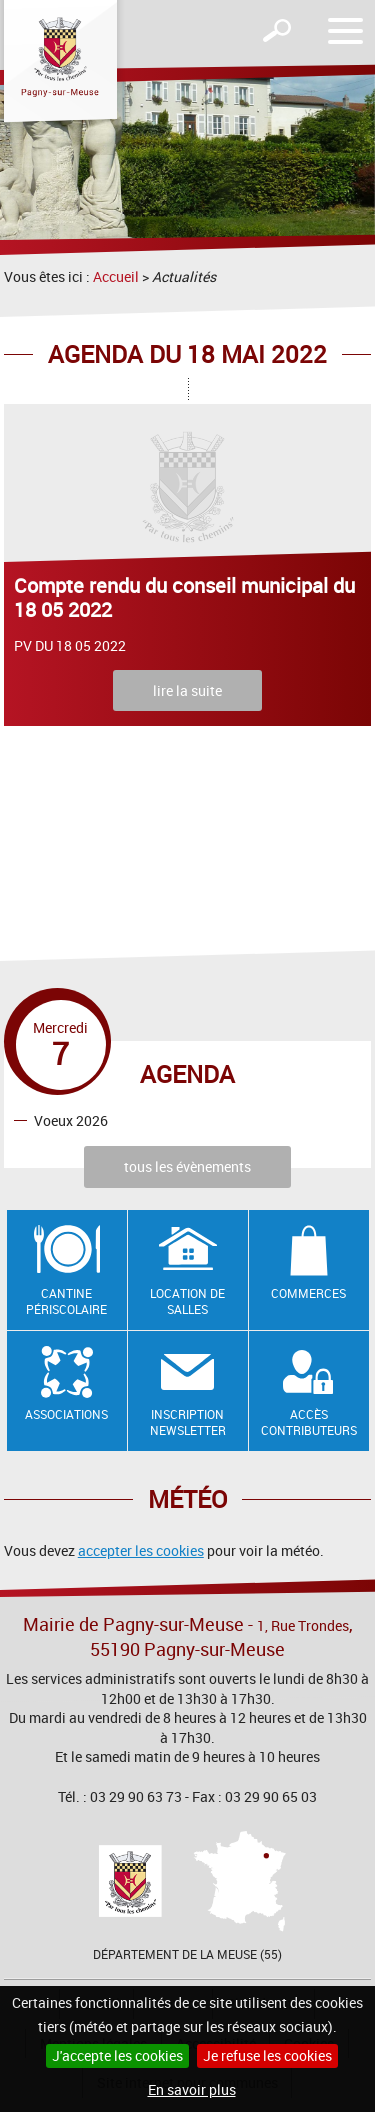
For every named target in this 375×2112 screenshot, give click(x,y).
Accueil (116, 276)
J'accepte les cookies (117, 2055)
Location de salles (187, 1301)
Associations (66, 1414)
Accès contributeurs (309, 1422)
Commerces (308, 1293)
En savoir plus (192, 2089)
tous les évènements (187, 1166)
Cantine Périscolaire (66, 1301)
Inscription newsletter (188, 1422)
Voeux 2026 (71, 1119)
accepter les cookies (141, 1550)
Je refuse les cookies (267, 2055)
